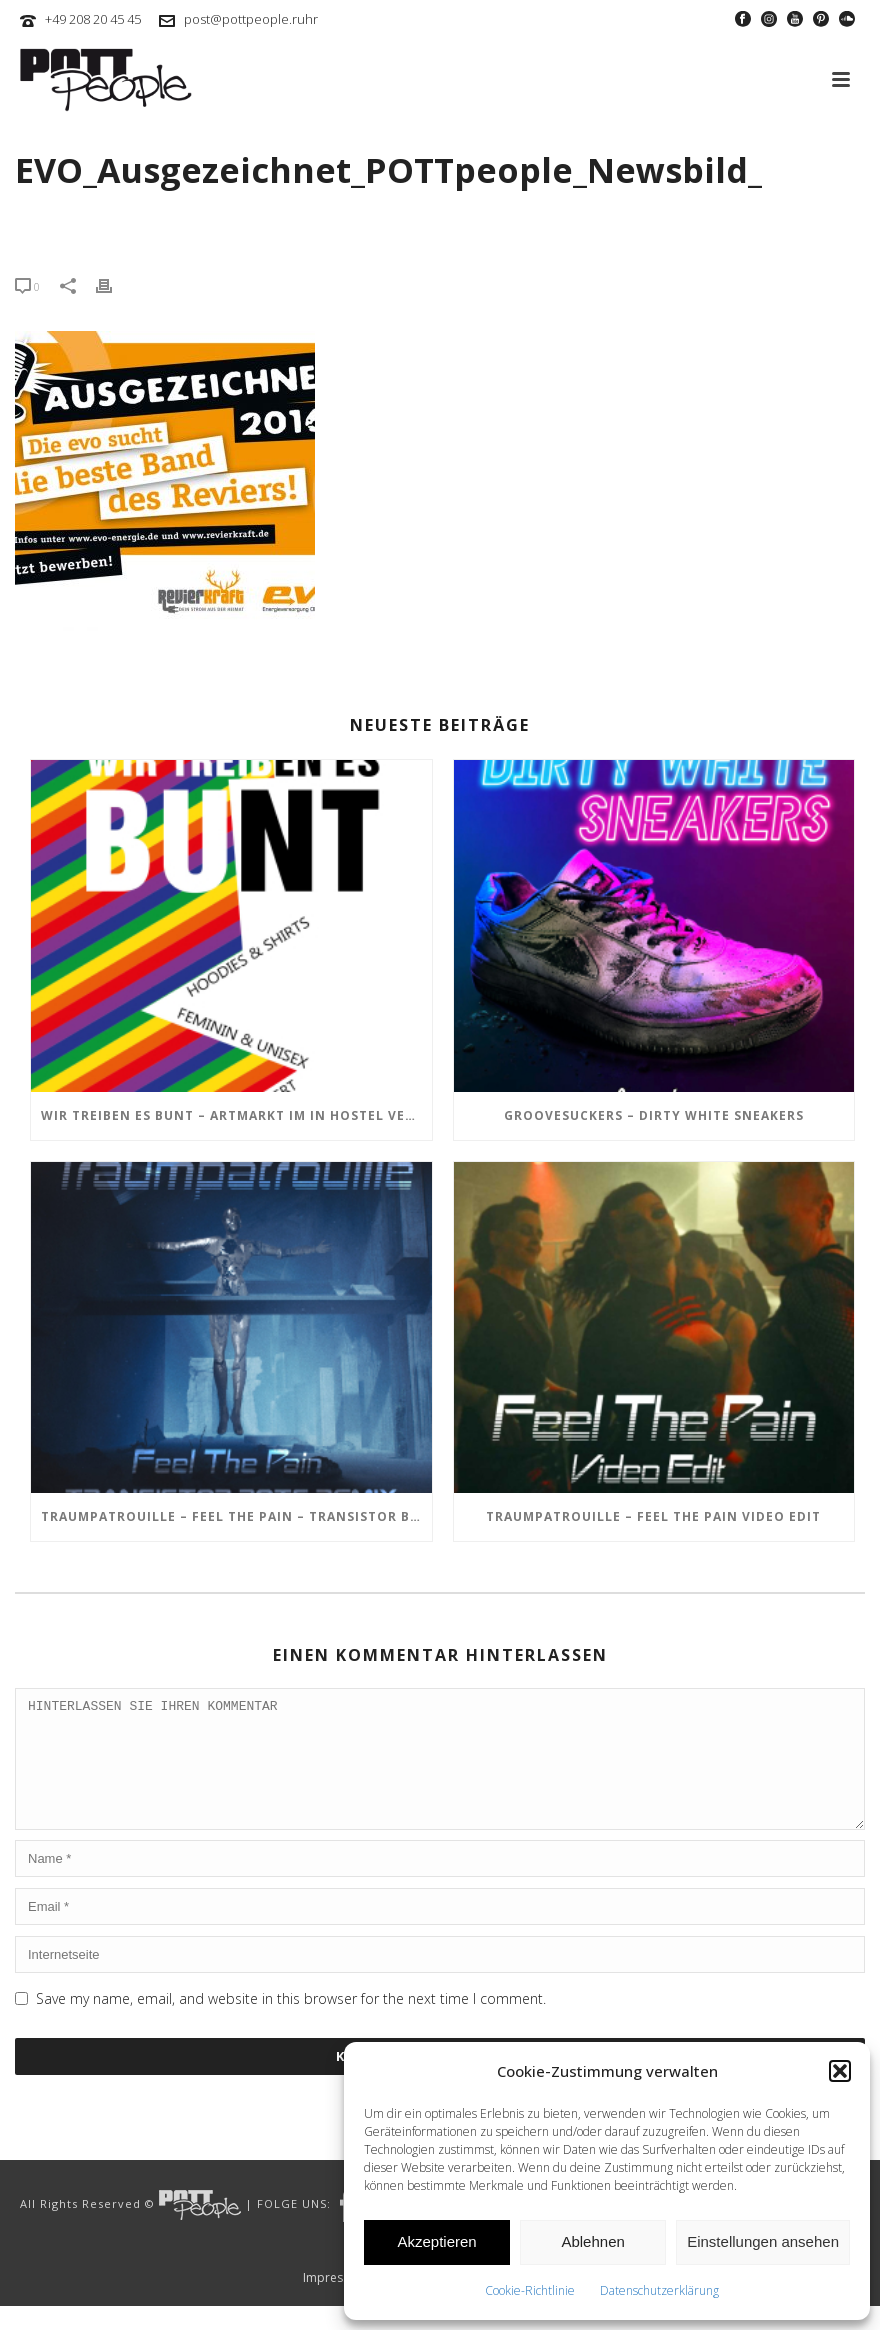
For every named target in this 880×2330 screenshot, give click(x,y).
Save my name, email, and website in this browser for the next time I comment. (291, 2022)
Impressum (335, 2302)
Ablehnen (592, 2241)
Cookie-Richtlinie (530, 2290)
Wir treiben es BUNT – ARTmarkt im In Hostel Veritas (236, 1115)
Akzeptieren (436, 2241)
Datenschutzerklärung (659, 2290)
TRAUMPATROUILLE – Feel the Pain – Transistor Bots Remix (236, 1516)
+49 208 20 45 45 (93, 19)
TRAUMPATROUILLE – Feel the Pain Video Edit (653, 1516)
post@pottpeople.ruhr (251, 19)
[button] (840, 2071)
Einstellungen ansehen (763, 2241)
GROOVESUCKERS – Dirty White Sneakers (654, 1115)
